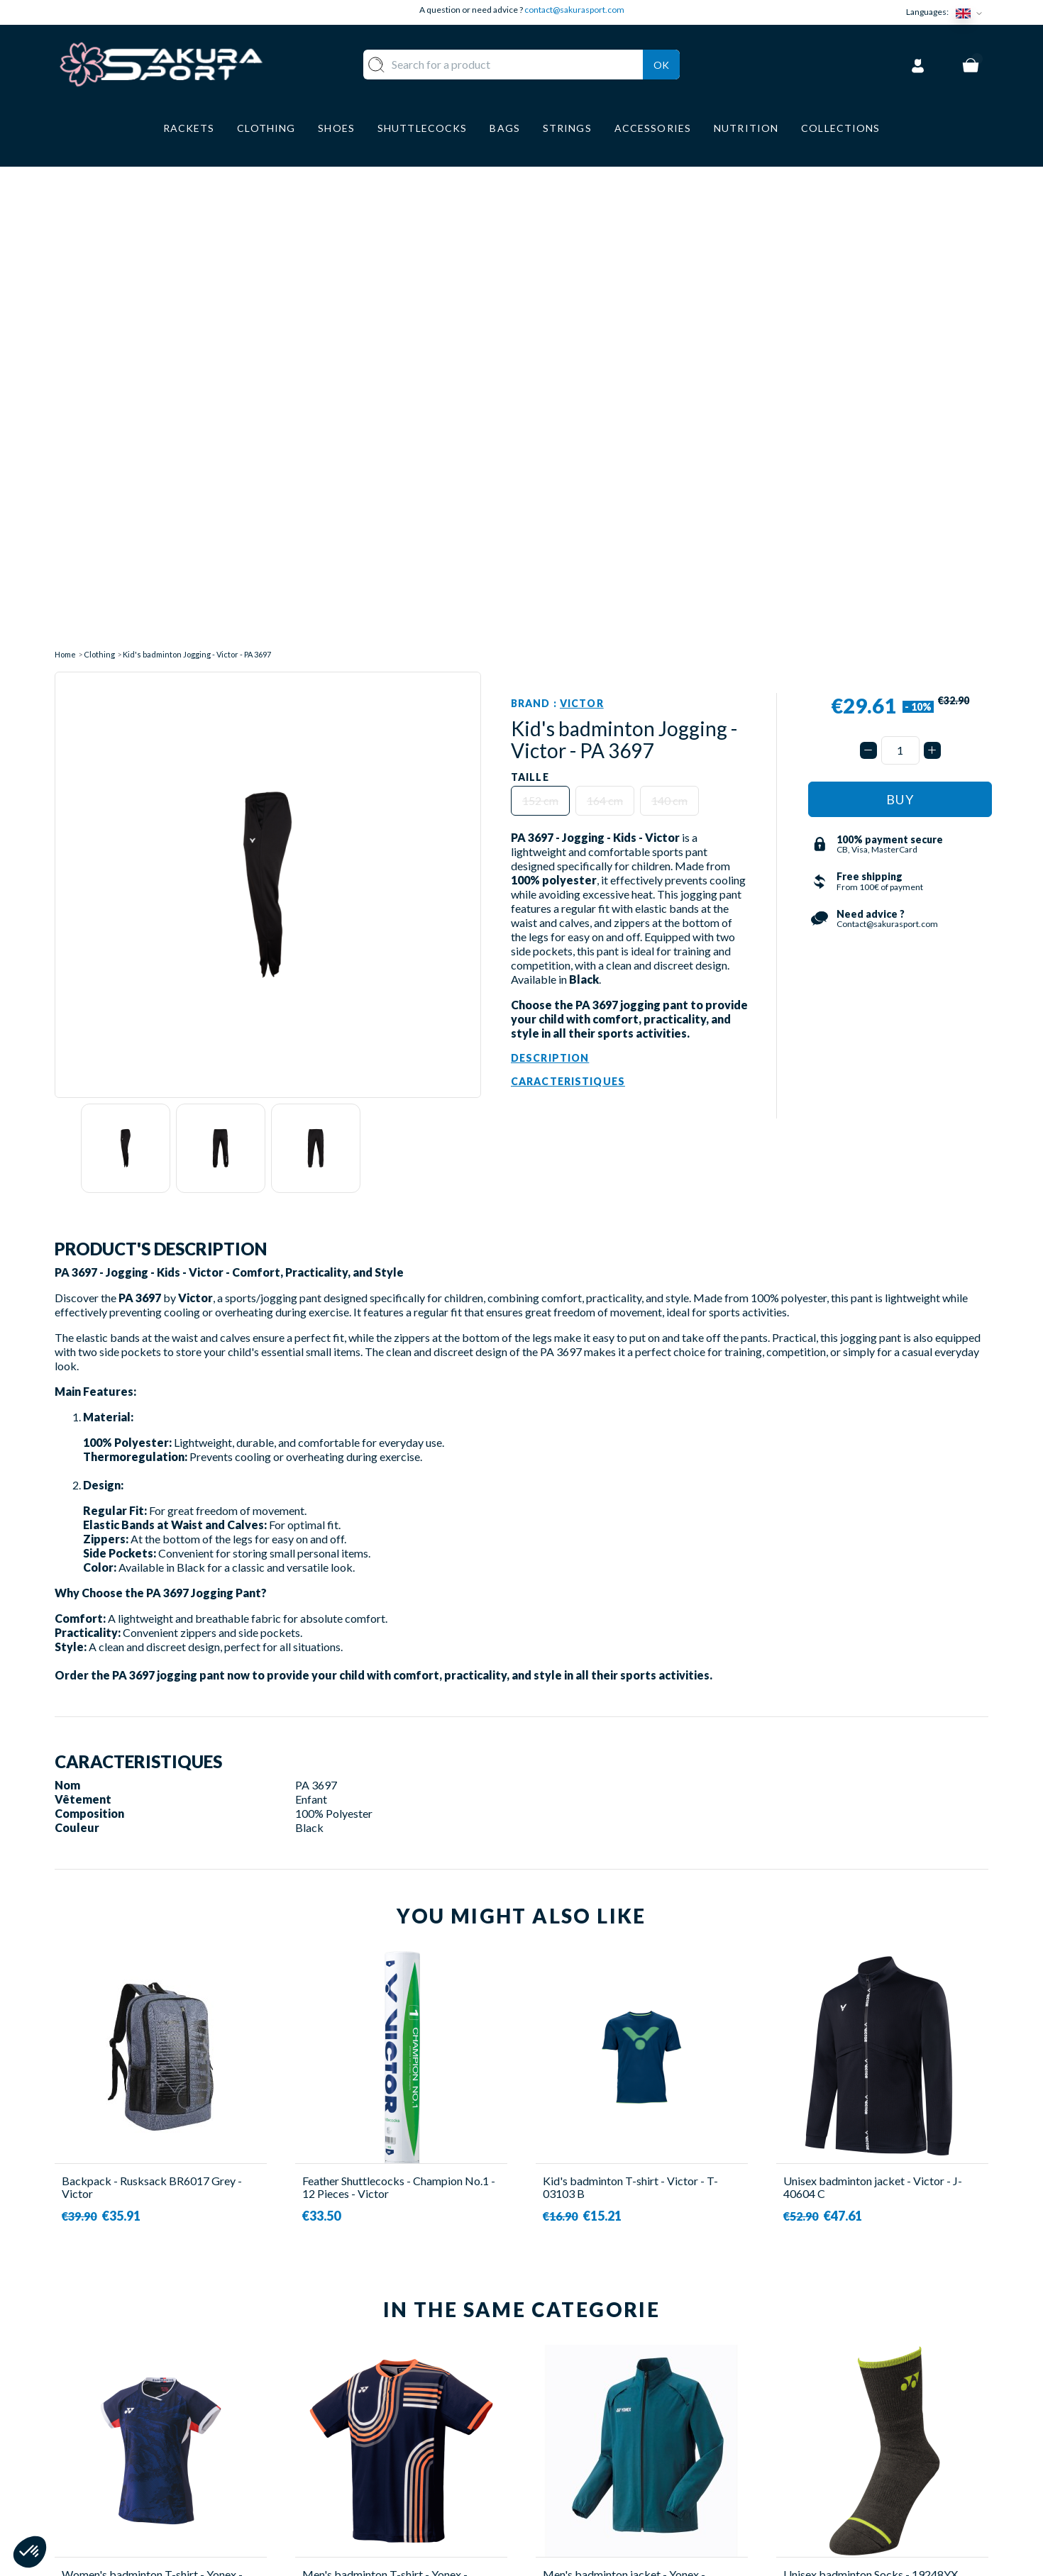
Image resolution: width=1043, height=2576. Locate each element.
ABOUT (556, 2388)
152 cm (540, 316)
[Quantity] (900, 266)
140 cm (669, 316)
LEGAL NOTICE (576, 2471)
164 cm (605, 316)
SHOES (370, 2450)
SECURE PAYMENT (585, 2430)
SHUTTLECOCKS (396, 2408)
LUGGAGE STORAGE (407, 2471)
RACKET (374, 2388)
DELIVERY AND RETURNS (602, 2408)
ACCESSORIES (390, 2492)
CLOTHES (377, 2430)
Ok (661, 63)
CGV (548, 2450)
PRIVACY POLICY (582, 2492)
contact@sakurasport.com (574, 9)
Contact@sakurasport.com (121, 2481)
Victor (582, 219)
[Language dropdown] (972, 12)
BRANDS (374, 2513)
